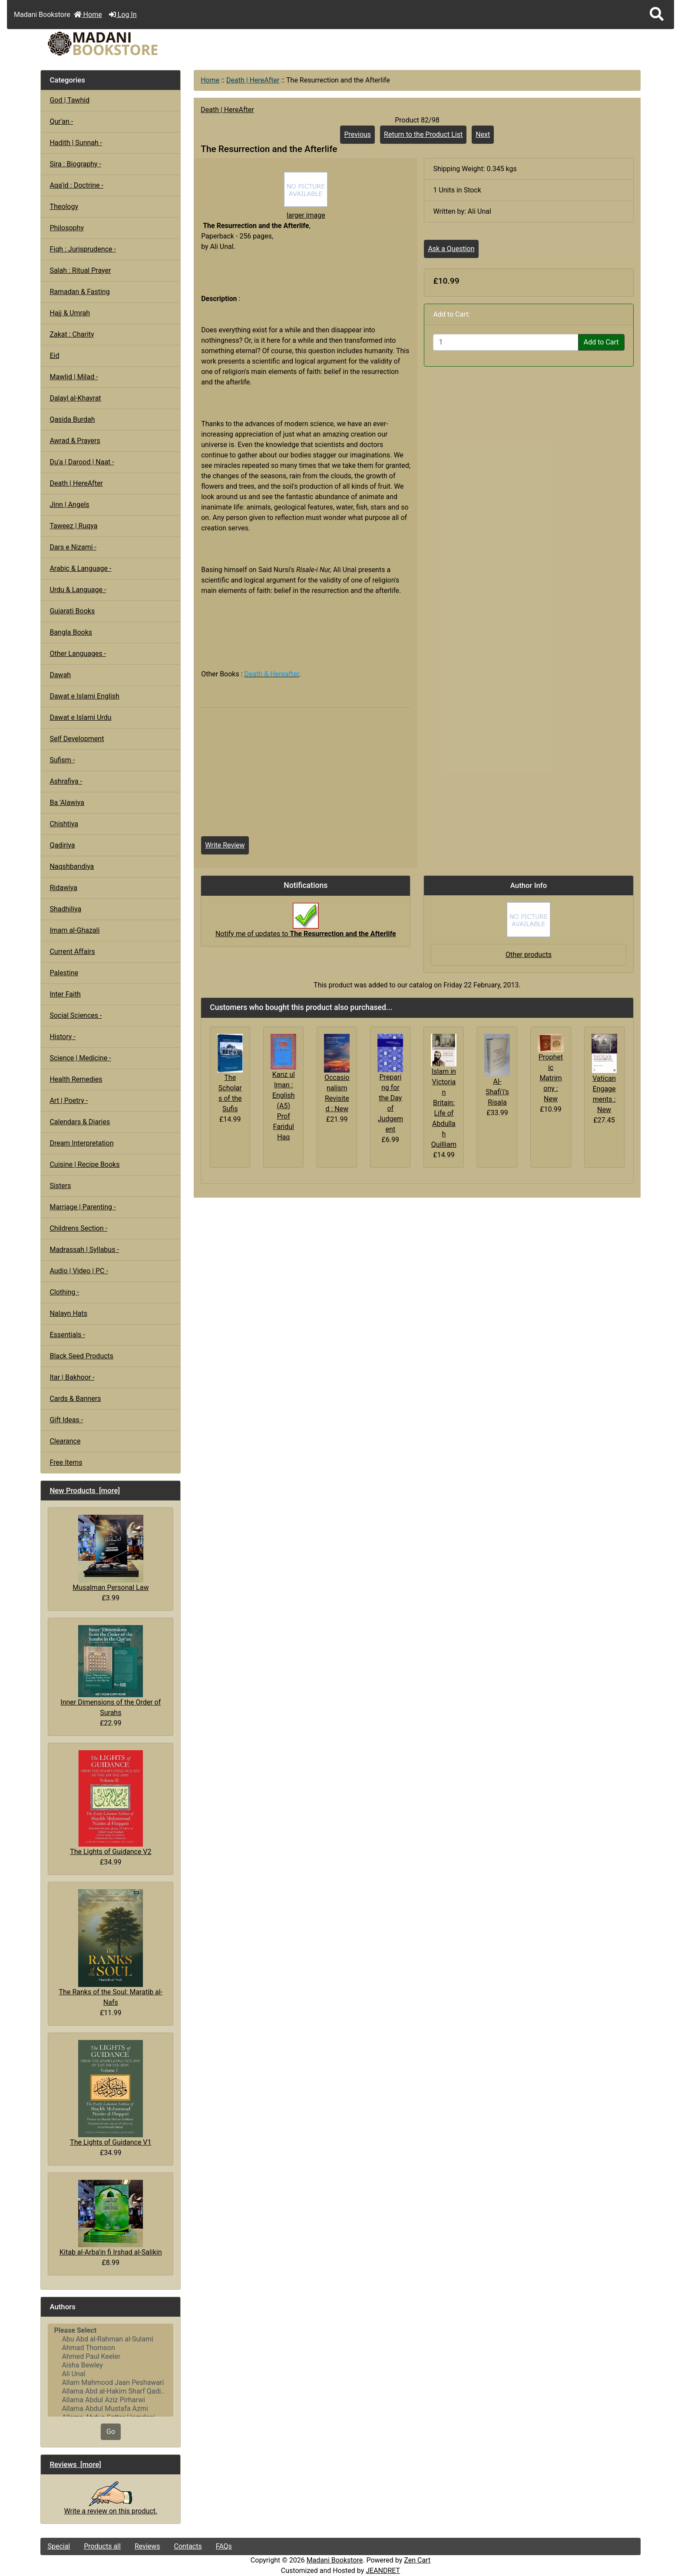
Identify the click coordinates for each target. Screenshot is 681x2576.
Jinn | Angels (69, 504)
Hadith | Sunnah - (76, 143)
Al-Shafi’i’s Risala (497, 1091)
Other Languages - (78, 653)
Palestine (64, 973)
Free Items (66, 1462)
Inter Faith (65, 994)
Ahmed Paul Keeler (110, 2356)
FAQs (224, 2546)
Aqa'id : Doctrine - (76, 185)
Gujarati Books (72, 611)
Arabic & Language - (80, 568)
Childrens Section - (78, 1228)
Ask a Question (451, 249)
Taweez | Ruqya (73, 526)
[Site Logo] (140, 43)
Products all (102, 2546)
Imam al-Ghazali (74, 930)
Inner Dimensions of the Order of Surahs (110, 1670)
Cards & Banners (75, 1398)
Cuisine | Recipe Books (84, 1164)
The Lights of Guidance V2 (110, 1803)
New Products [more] (85, 1490)
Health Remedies (76, 1079)
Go (110, 2431)
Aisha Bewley (110, 2365)
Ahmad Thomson (110, 2348)
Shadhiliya (65, 909)
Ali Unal (110, 2374)
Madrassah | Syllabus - (84, 1249)
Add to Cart (601, 342)
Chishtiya (64, 824)
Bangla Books (71, 632)
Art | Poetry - (69, 1100)
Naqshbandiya (72, 866)
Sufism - (62, 760)
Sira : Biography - (75, 164)
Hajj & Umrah (70, 313)
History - (62, 1037)
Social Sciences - (76, 1015)
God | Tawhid (69, 100)
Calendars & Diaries (80, 1122)
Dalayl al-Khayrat (75, 398)
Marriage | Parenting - (83, 1207)
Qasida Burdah (72, 419)
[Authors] (110, 2370)
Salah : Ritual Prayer (80, 270)
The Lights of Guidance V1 (110, 2093)
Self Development (77, 739)
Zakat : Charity (72, 334)
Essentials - (67, 1335)
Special (58, 2546)
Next (483, 134)
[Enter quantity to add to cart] (505, 342)
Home (88, 14)
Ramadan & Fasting (79, 292)
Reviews (147, 2546)
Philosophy (67, 228)
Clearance (65, 1441)
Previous (357, 134)
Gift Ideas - (66, 1420)
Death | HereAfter (252, 80)
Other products (529, 954)
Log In (123, 14)
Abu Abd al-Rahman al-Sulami (110, 2339)
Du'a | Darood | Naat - (82, 462)
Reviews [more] (75, 2464)
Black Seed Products (81, 1356)
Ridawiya (63, 888)
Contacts (188, 2546)
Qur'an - (61, 121)
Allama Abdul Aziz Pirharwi (110, 2400)
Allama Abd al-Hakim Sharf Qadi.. (110, 2391)
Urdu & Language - (78, 590)
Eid (54, 355)
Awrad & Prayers (75, 441)
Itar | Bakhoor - (72, 1377)
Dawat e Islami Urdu (80, 717)
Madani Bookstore (335, 2560)
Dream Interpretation (81, 1143)
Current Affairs (72, 951)
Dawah (60, 675)
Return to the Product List (423, 134)
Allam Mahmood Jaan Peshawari (110, 2382)
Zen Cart (417, 2560)
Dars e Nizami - (73, 547)
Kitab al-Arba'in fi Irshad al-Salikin (111, 2218)
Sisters (60, 1186)
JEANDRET (383, 2570)
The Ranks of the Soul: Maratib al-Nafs (110, 1947)
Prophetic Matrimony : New (551, 1078)
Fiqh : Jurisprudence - (83, 249)
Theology (64, 206)
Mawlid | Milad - (74, 377)
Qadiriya (62, 845)
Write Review (225, 845)
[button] (656, 14)
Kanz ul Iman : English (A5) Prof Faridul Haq (283, 1105)
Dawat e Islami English (84, 696)
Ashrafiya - (66, 781)
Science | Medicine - (80, 1058)
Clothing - (64, 1292)
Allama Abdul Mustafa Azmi (110, 2408)
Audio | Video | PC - (79, 1271)
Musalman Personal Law (111, 1553)
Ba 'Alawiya (67, 802)
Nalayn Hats (68, 1313)
